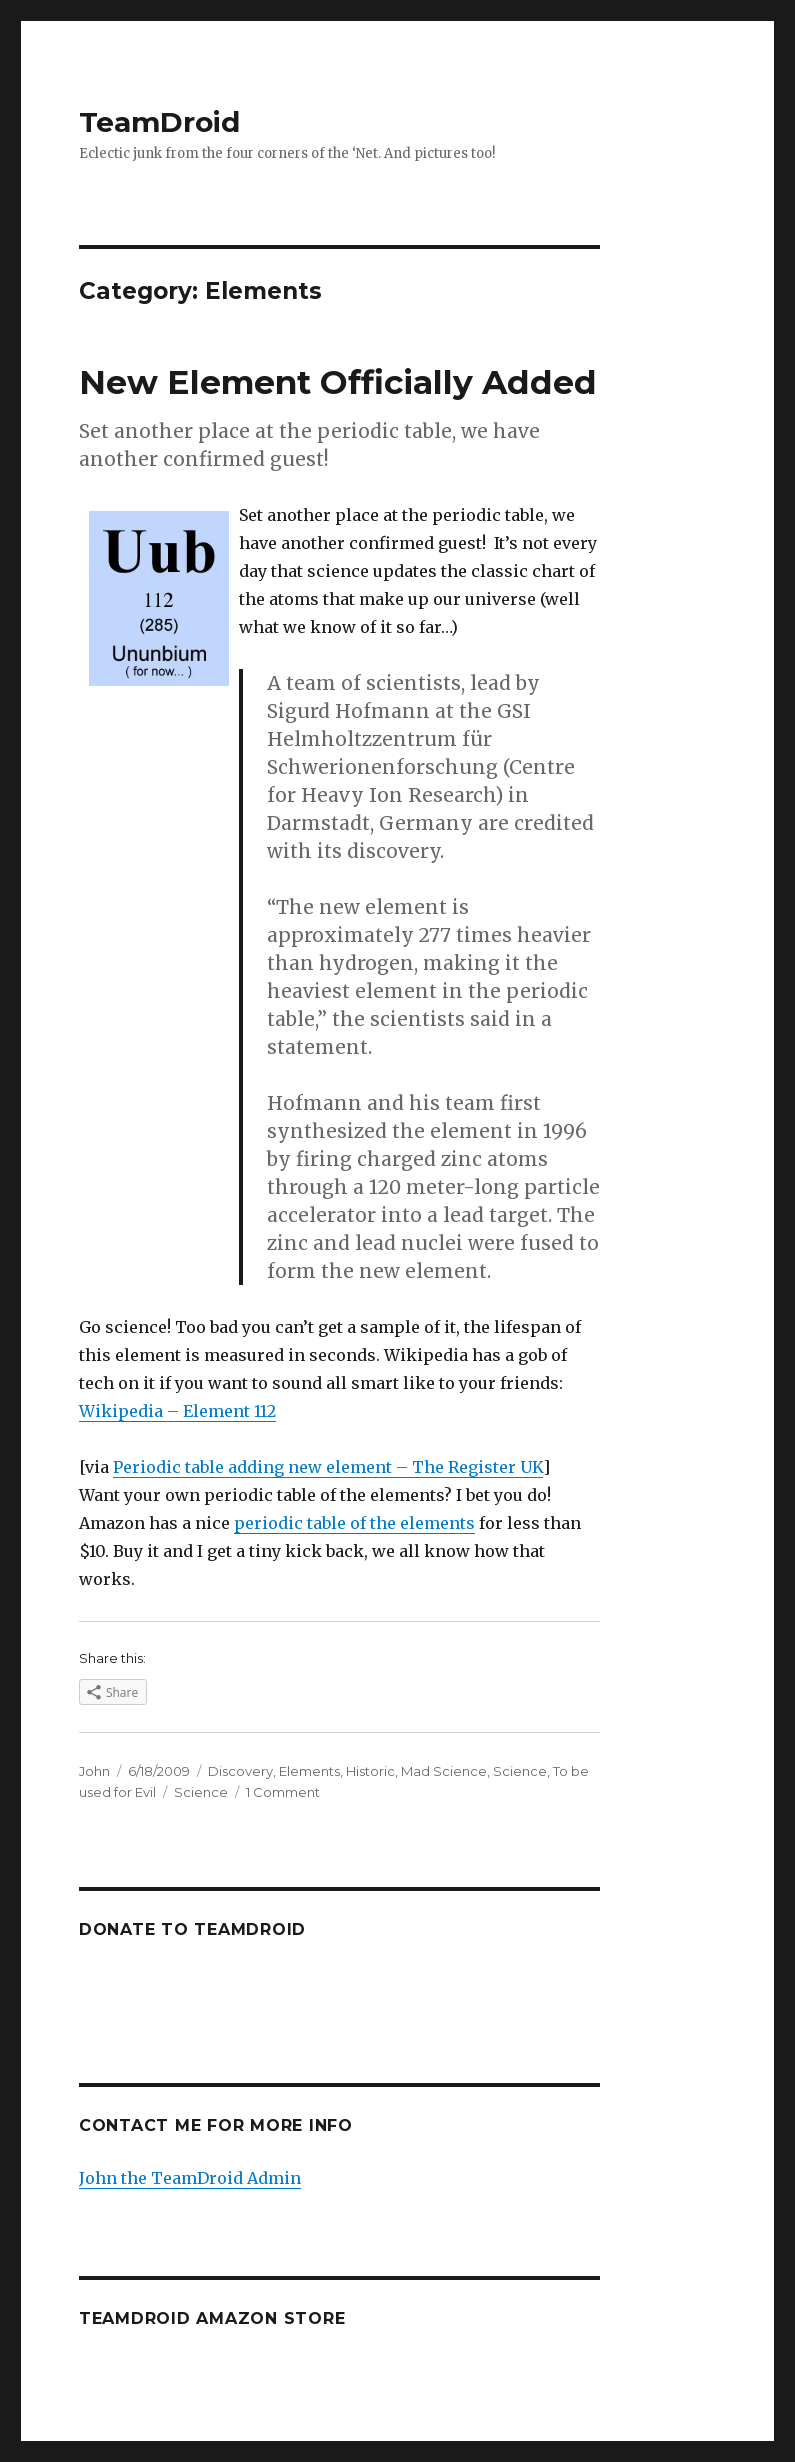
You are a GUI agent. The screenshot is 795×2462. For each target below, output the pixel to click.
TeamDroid (159, 122)
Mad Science (444, 1771)
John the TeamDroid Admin (190, 2178)
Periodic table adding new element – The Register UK (328, 1467)
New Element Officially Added (338, 382)
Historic (370, 1771)
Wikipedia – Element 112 (177, 1411)
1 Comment (283, 1792)
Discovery (240, 1771)
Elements (309, 1771)
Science (520, 1771)
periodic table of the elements (354, 1523)
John (94, 1771)
